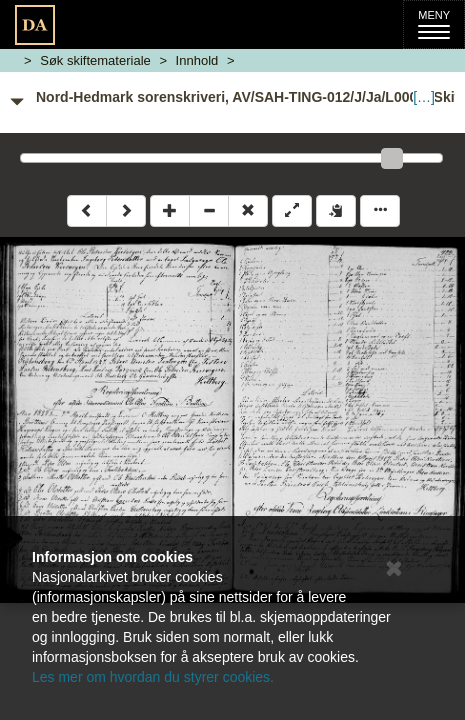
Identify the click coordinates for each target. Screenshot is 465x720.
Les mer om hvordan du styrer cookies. (153, 677)
